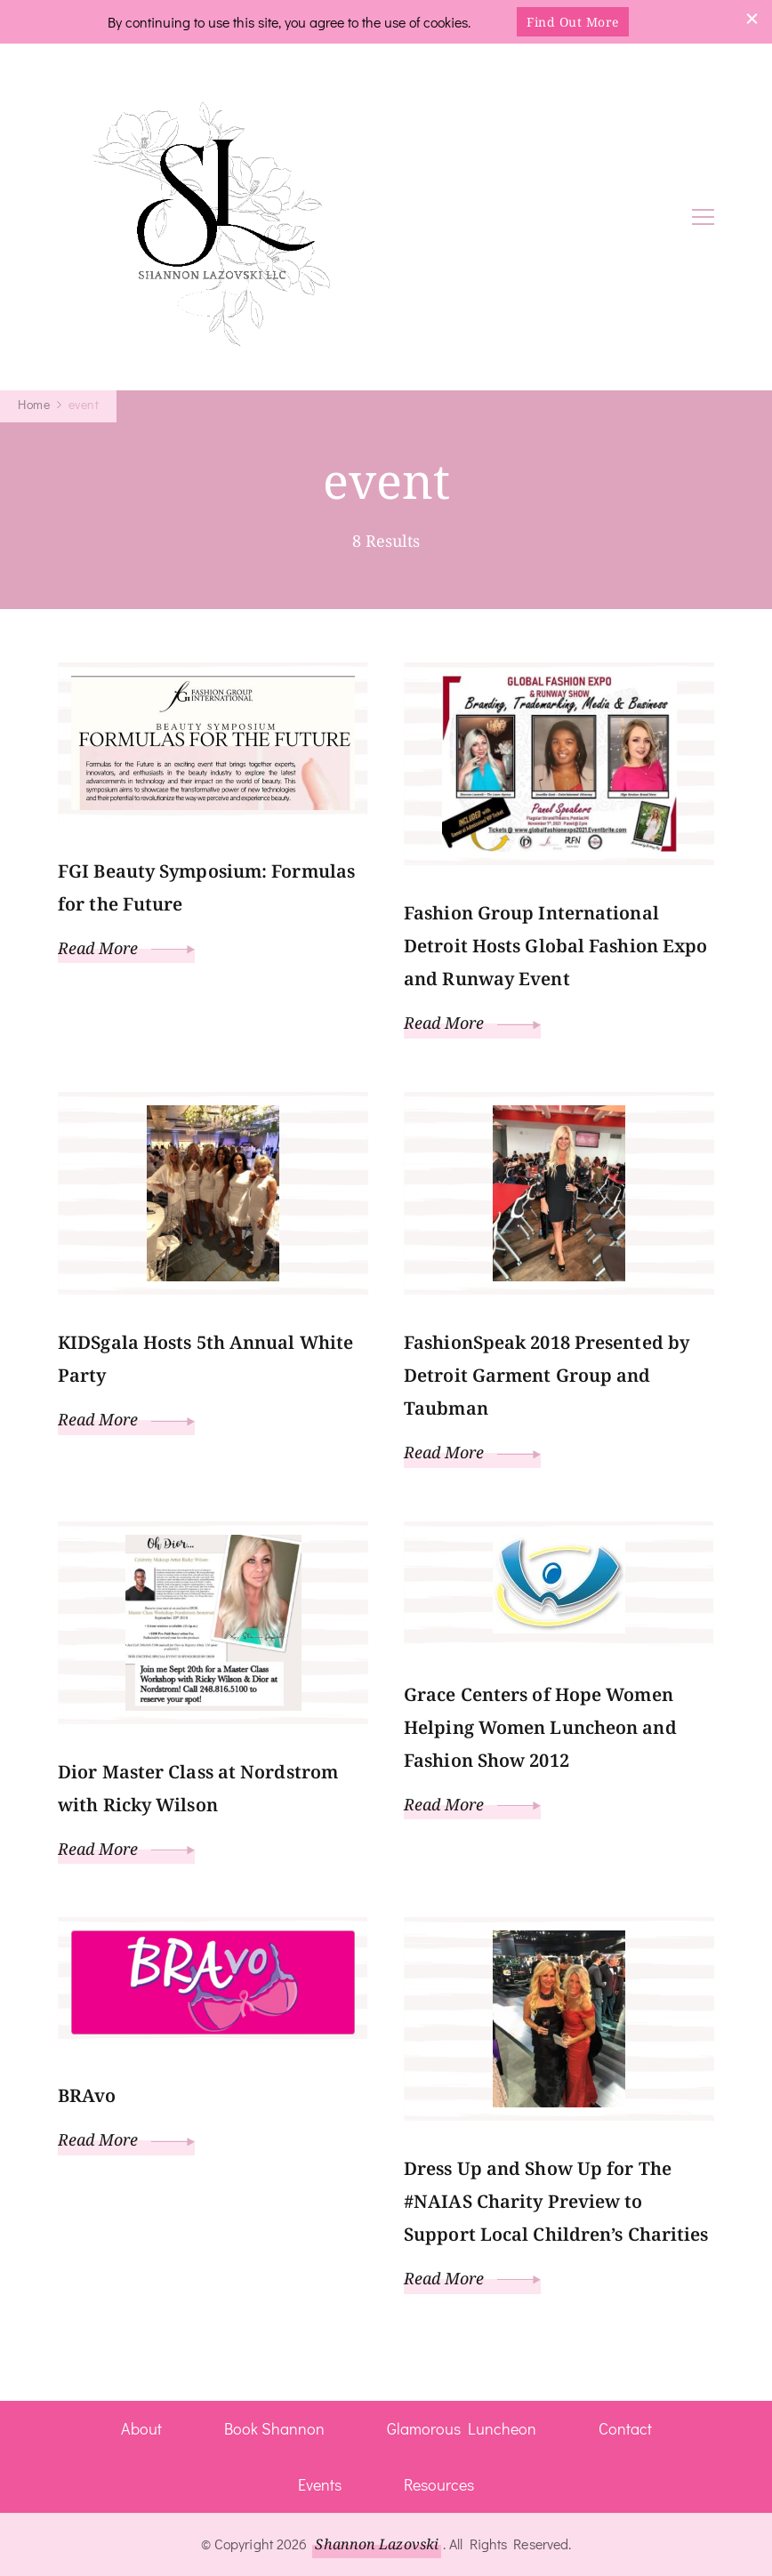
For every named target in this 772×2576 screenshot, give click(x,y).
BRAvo (87, 2095)
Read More (126, 948)
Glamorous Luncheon (461, 2428)
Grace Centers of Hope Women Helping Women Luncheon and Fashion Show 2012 (540, 1727)
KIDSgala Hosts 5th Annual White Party (205, 1358)
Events (320, 2484)
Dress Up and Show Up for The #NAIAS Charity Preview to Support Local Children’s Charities (556, 2201)
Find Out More (573, 21)
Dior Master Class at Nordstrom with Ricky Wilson (198, 1788)
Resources (439, 2484)
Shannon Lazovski (376, 2544)
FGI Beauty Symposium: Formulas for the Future (206, 887)
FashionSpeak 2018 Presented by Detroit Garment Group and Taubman (546, 1375)
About (141, 2428)
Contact (625, 2428)
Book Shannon (274, 2428)
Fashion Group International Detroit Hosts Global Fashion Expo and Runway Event (555, 946)
